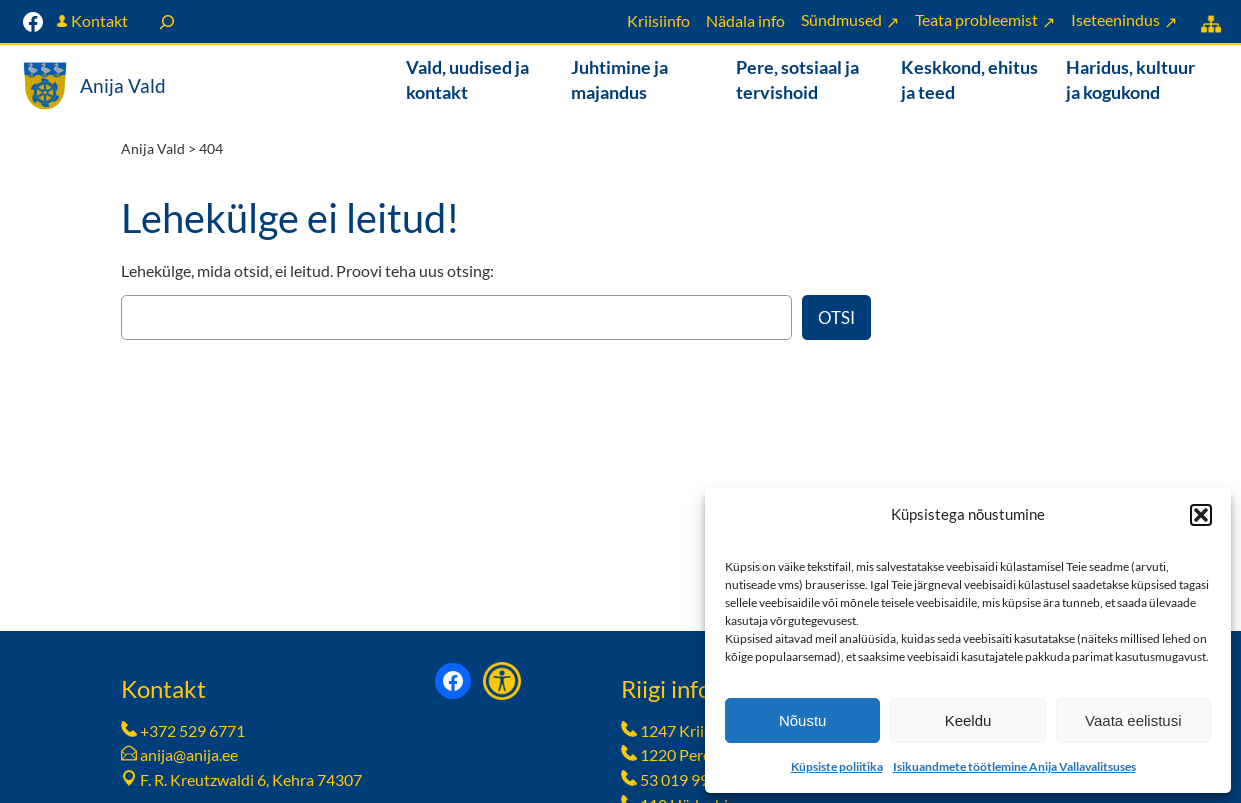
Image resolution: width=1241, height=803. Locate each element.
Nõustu (803, 720)
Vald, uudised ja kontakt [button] (467, 79)
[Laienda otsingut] (167, 21)
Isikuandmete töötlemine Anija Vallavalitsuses (1014, 766)
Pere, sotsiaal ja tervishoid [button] (797, 79)
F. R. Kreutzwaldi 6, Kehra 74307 (251, 779)
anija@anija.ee (189, 754)
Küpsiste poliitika (837, 766)
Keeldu (968, 720)
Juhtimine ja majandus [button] (619, 79)
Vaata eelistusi (1133, 720)
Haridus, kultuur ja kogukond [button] (1130, 79)
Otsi (836, 317)
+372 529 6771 (192, 730)
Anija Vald (123, 85)
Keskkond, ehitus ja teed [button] (969, 79)
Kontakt (99, 20)
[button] (1201, 515)
